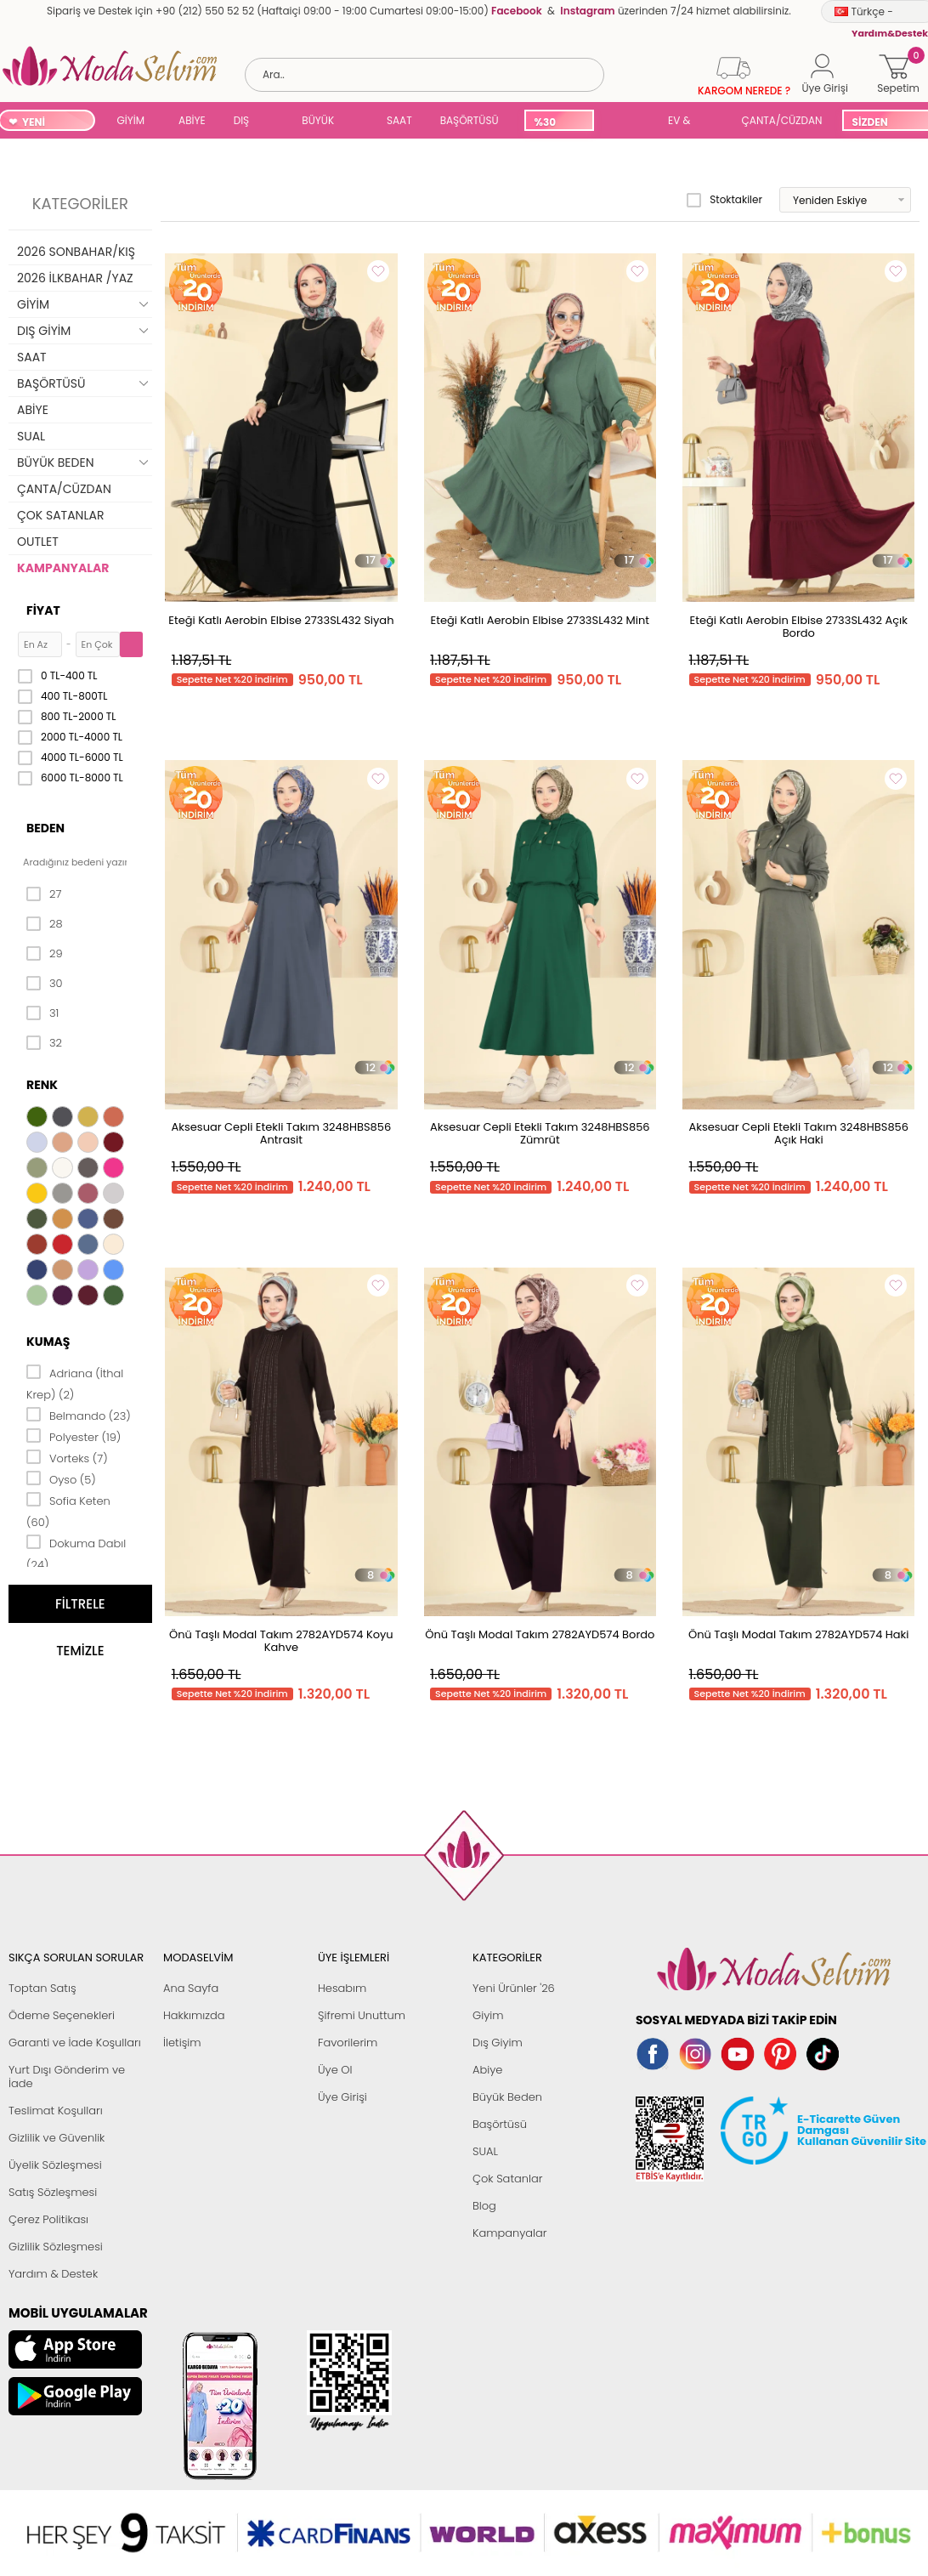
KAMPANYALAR (63, 567)
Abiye (487, 2070)
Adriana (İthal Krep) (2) (74, 1383)
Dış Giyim (497, 2042)
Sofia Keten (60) (68, 1510)
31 (42, 1013)
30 (44, 983)
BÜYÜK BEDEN (318, 122)
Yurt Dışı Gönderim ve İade (66, 2076)
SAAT (399, 120)
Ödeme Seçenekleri (61, 2015)
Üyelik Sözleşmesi (55, 2165)
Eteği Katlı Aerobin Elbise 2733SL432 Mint (540, 620)
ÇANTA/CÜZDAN (782, 120)
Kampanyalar (509, 2233)
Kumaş (48, 1341)
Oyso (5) (61, 1478)
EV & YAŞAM (685, 122)
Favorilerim (347, 2042)
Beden (45, 828)
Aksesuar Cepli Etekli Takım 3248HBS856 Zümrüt (540, 1133)
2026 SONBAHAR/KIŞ (76, 251)
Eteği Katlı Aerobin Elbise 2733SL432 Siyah (280, 620)
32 (44, 1043)
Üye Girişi (342, 2097)
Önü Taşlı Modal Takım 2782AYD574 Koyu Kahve (281, 1640)
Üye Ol (335, 2070)
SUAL (628, 122)
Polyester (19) (73, 1436)
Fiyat (43, 610)
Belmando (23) (78, 1414)
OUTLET (38, 541)
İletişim (182, 2042)
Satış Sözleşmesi (52, 2192)
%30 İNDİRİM (554, 123)
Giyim (488, 2015)
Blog (484, 2206)
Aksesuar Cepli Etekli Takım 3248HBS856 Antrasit (282, 1133)
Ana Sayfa (190, 1988)
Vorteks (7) (67, 1457)
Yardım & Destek (53, 2274)
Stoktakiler (724, 200)
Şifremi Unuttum (361, 2015)
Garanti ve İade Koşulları (74, 2042)
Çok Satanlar (507, 2178)
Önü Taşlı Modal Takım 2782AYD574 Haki (798, 1634)
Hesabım (342, 1988)
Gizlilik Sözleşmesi (55, 2246)
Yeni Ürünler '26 (513, 1988)
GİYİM (131, 120)
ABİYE (192, 120)
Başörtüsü (499, 2124)
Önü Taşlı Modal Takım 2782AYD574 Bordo (539, 1634)
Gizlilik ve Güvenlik (56, 2138)
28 (44, 924)
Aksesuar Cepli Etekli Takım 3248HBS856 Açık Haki (798, 1133)
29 (44, 953)
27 (43, 894)
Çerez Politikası (48, 2219)
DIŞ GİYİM (248, 122)
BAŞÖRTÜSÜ (469, 120)
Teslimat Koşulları (55, 2110)
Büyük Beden (507, 2097)
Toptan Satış (42, 1988)
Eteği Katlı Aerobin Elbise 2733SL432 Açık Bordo (799, 626)
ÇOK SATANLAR (60, 515)
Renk (42, 1084)
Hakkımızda (194, 2015)
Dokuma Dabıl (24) (76, 1553)
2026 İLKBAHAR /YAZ (75, 278)
